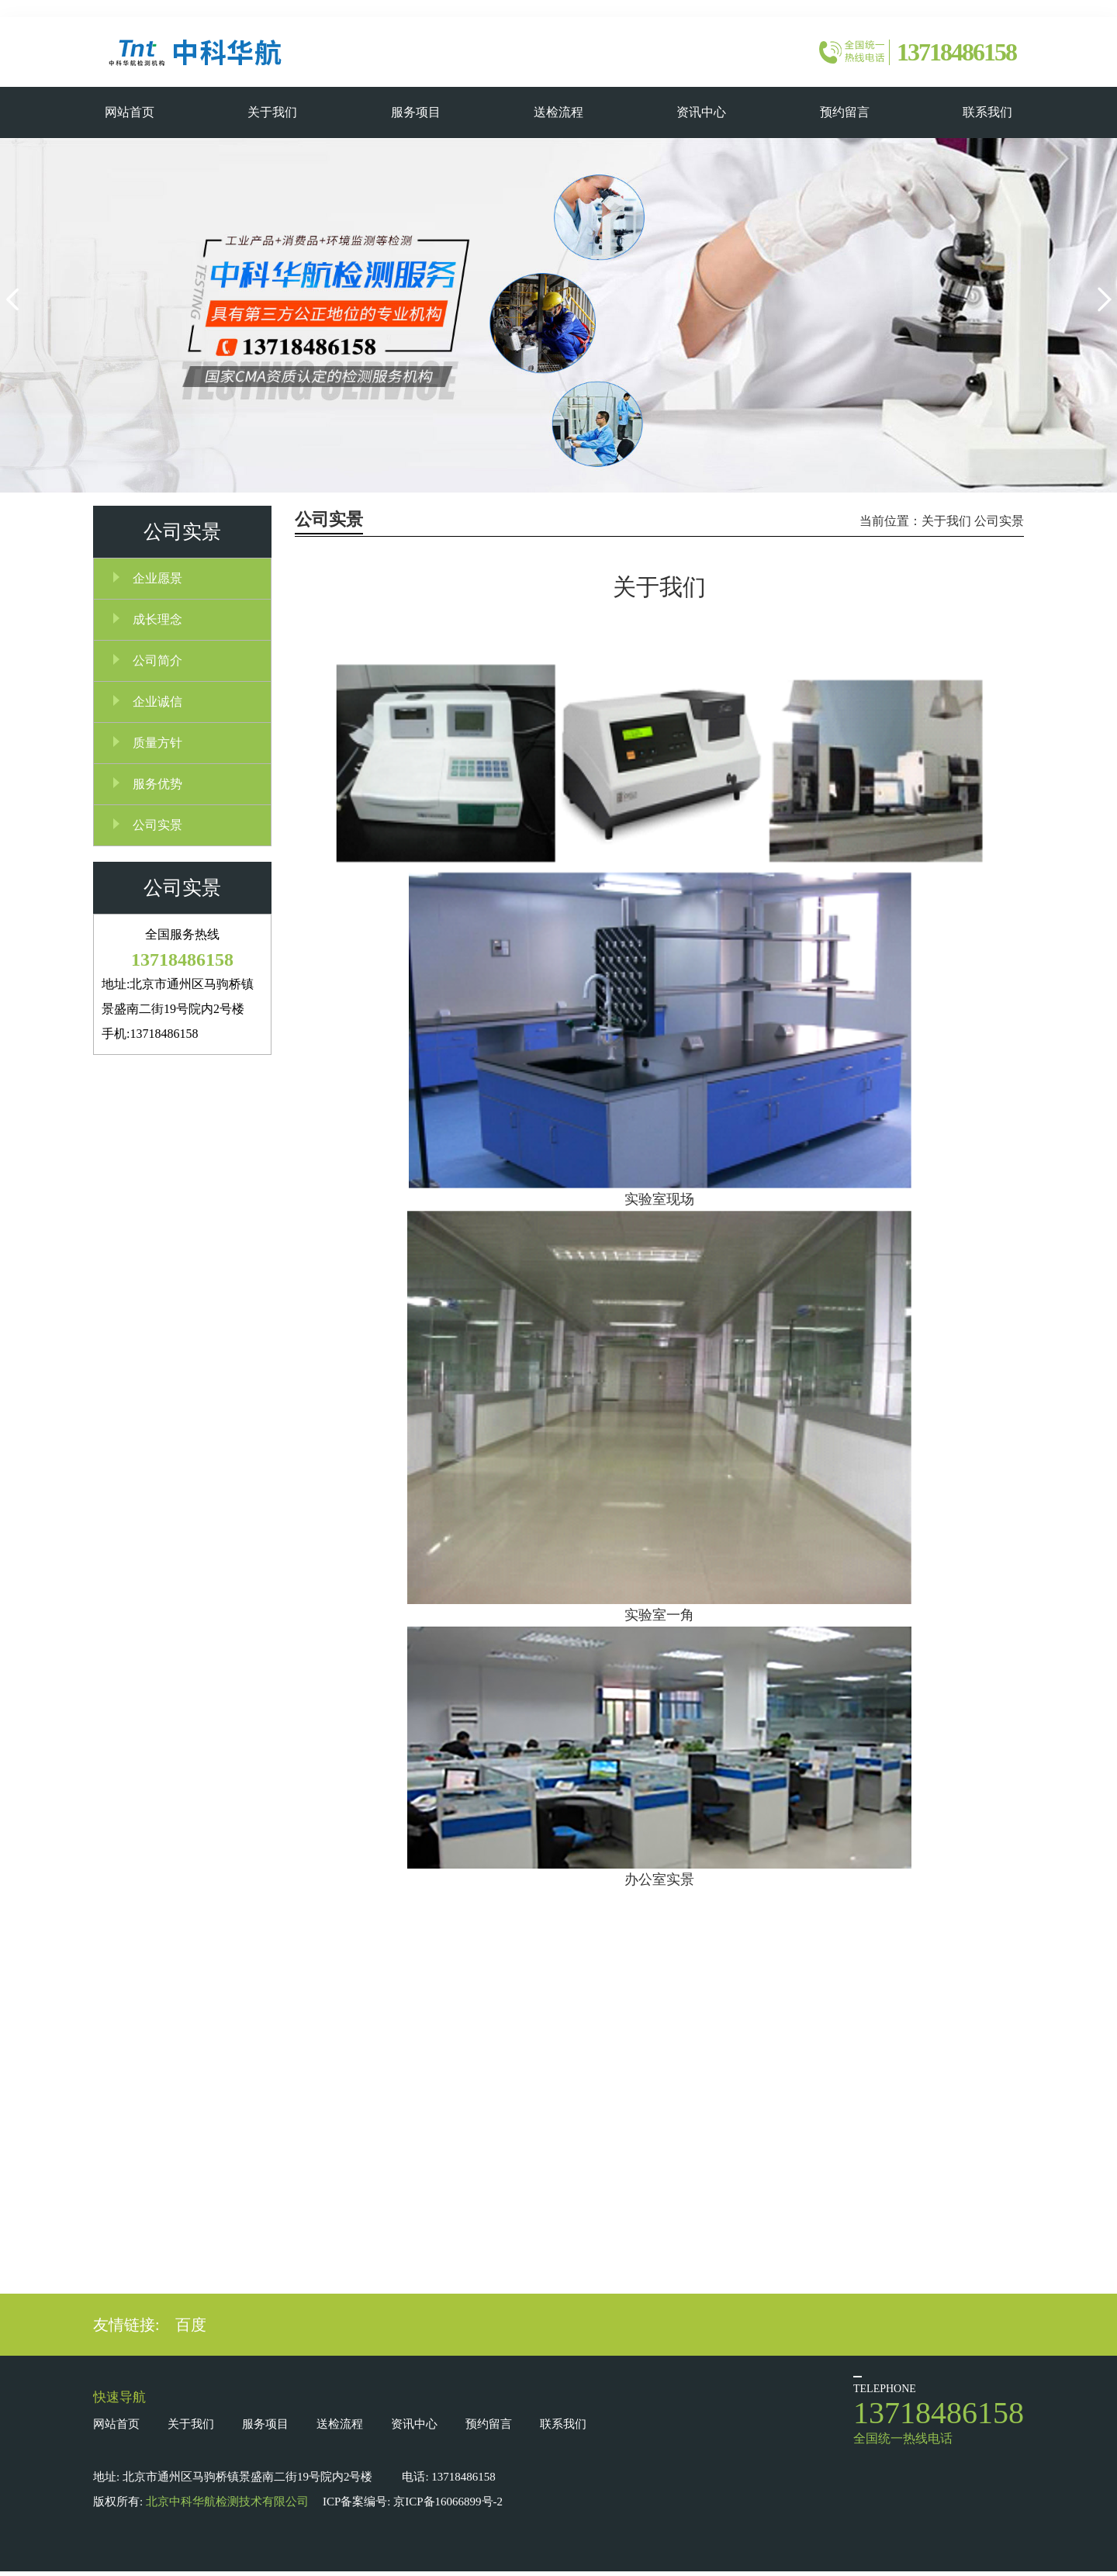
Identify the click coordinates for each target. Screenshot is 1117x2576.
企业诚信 (157, 704)
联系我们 (563, 2428)
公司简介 (157, 662)
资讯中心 (414, 2428)
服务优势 (157, 786)
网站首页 (116, 2428)
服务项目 (265, 2428)
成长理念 (157, 621)
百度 (190, 2329)
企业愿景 (157, 580)
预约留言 (488, 2428)
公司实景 (157, 827)
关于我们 (946, 523)
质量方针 (157, 745)
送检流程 (339, 2428)
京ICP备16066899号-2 (448, 2506)
